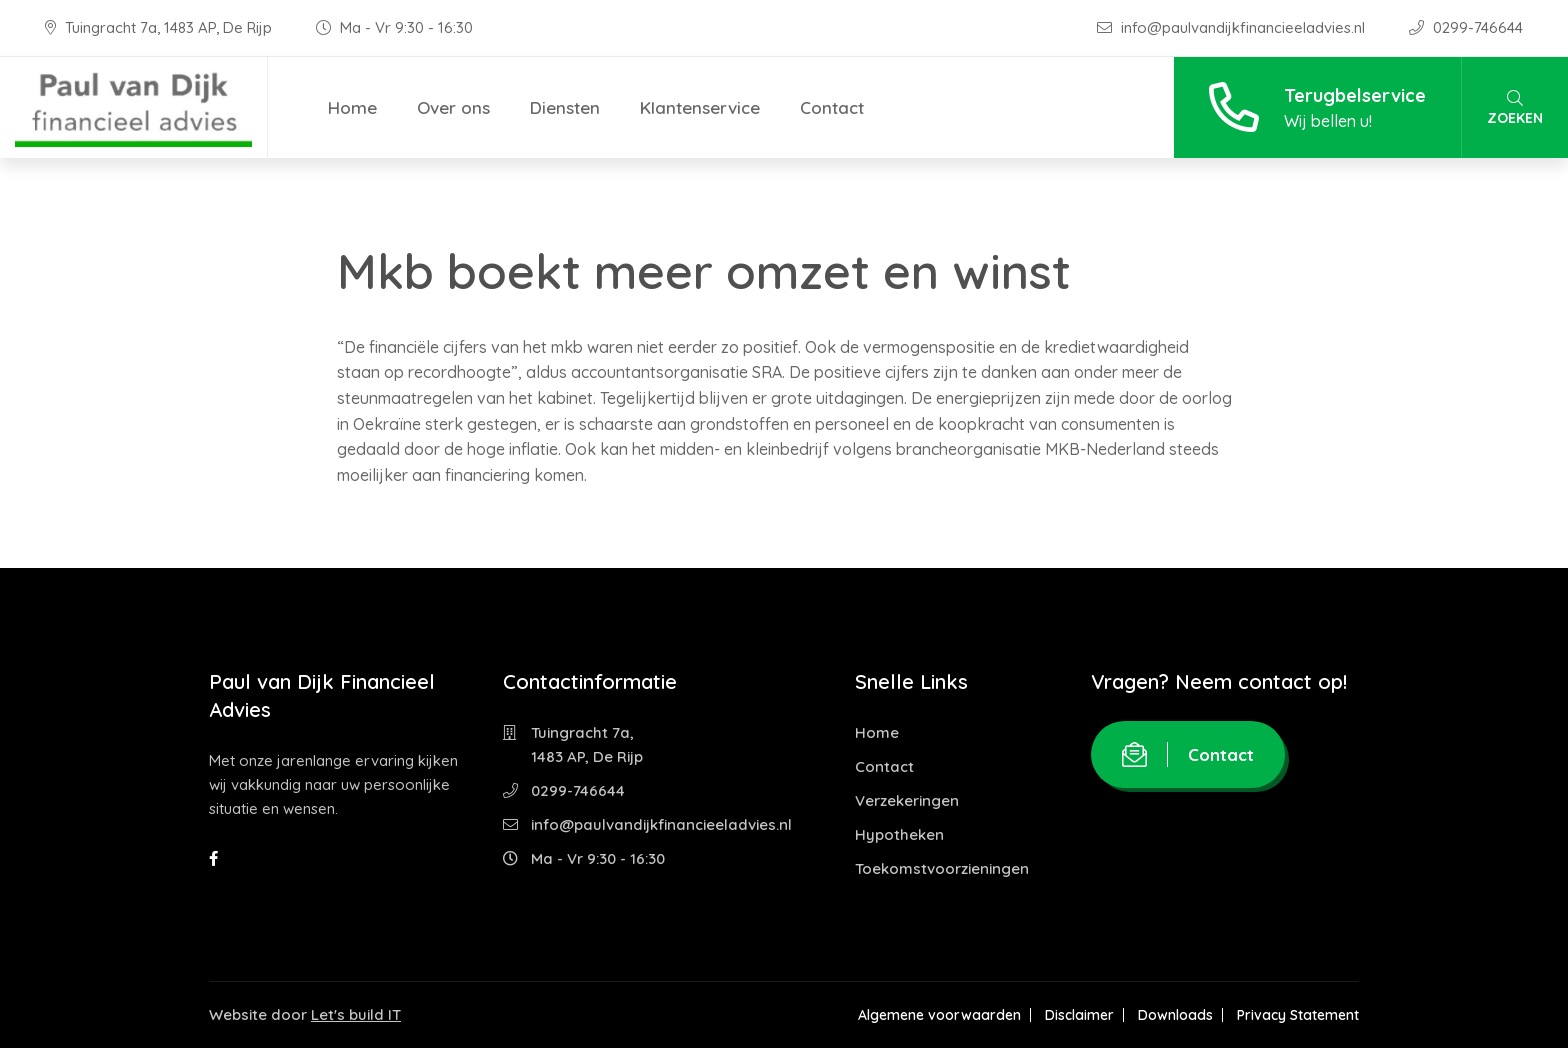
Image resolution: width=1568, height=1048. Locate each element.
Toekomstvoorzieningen (942, 868)
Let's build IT (356, 1014)
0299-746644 (1466, 27)
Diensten (565, 107)
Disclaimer (1079, 1015)
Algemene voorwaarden (939, 1015)
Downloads (1175, 1015)
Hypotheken (899, 834)
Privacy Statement (1298, 1015)
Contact (832, 107)
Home (352, 107)
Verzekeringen (907, 800)
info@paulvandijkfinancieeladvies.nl (1233, 27)
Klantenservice (700, 107)
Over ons (453, 107)
